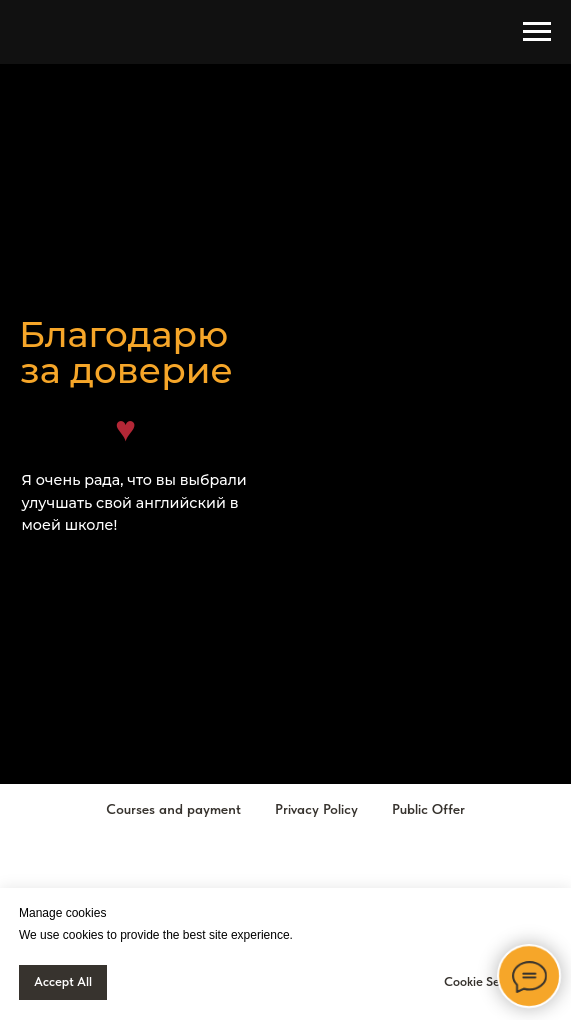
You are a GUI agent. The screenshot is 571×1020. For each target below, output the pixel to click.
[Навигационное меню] (537, 32)
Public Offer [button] (428, 809)
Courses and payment (173, 809)
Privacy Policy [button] (316, 809)
